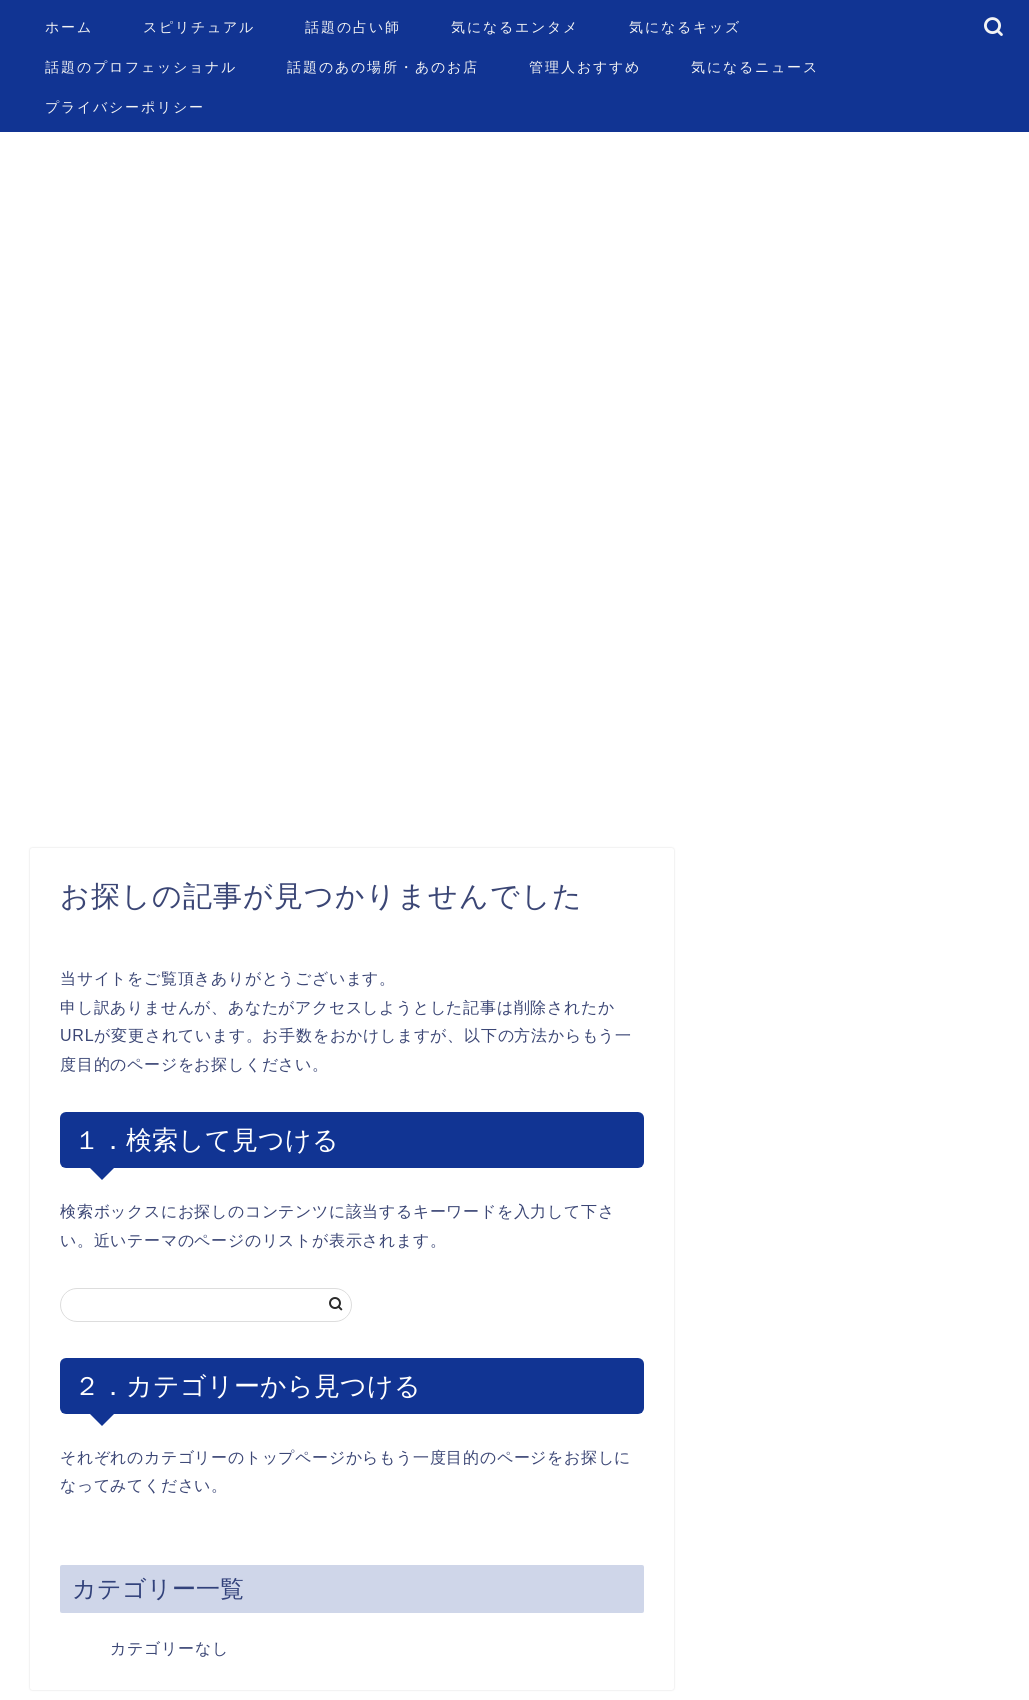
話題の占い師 (353, 27)
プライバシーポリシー (125, 107)
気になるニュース (755, 67)
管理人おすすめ (585, 67)
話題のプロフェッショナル (141, 67)
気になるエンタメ (515, 27)
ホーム (69, 27)
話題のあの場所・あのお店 (383, 67)
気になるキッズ (685, 27)
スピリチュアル (199, 27)
